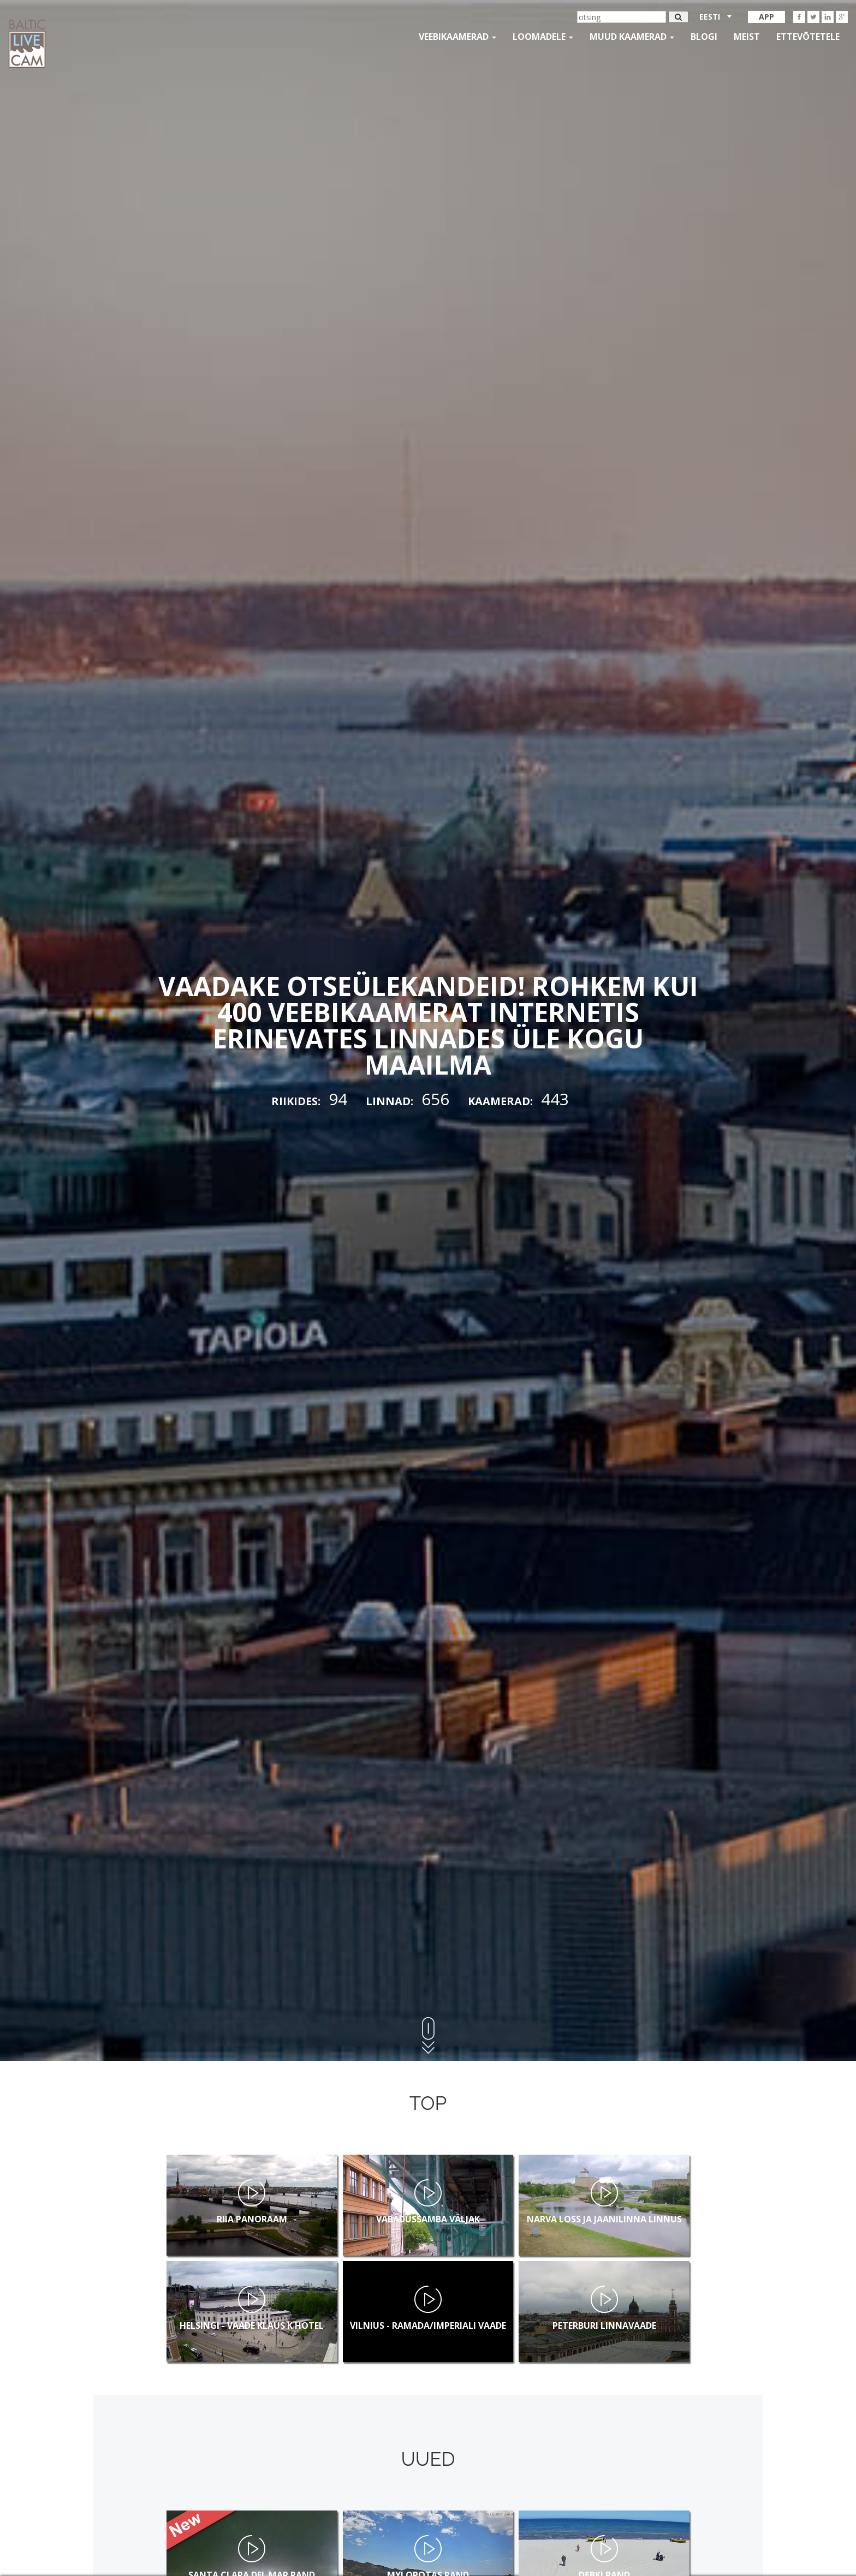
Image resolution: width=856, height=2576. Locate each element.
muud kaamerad (632, 37)
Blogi (704, 37)
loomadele (543, 37)
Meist (747, 37)
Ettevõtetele (808, 37)
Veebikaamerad (457, 37)
